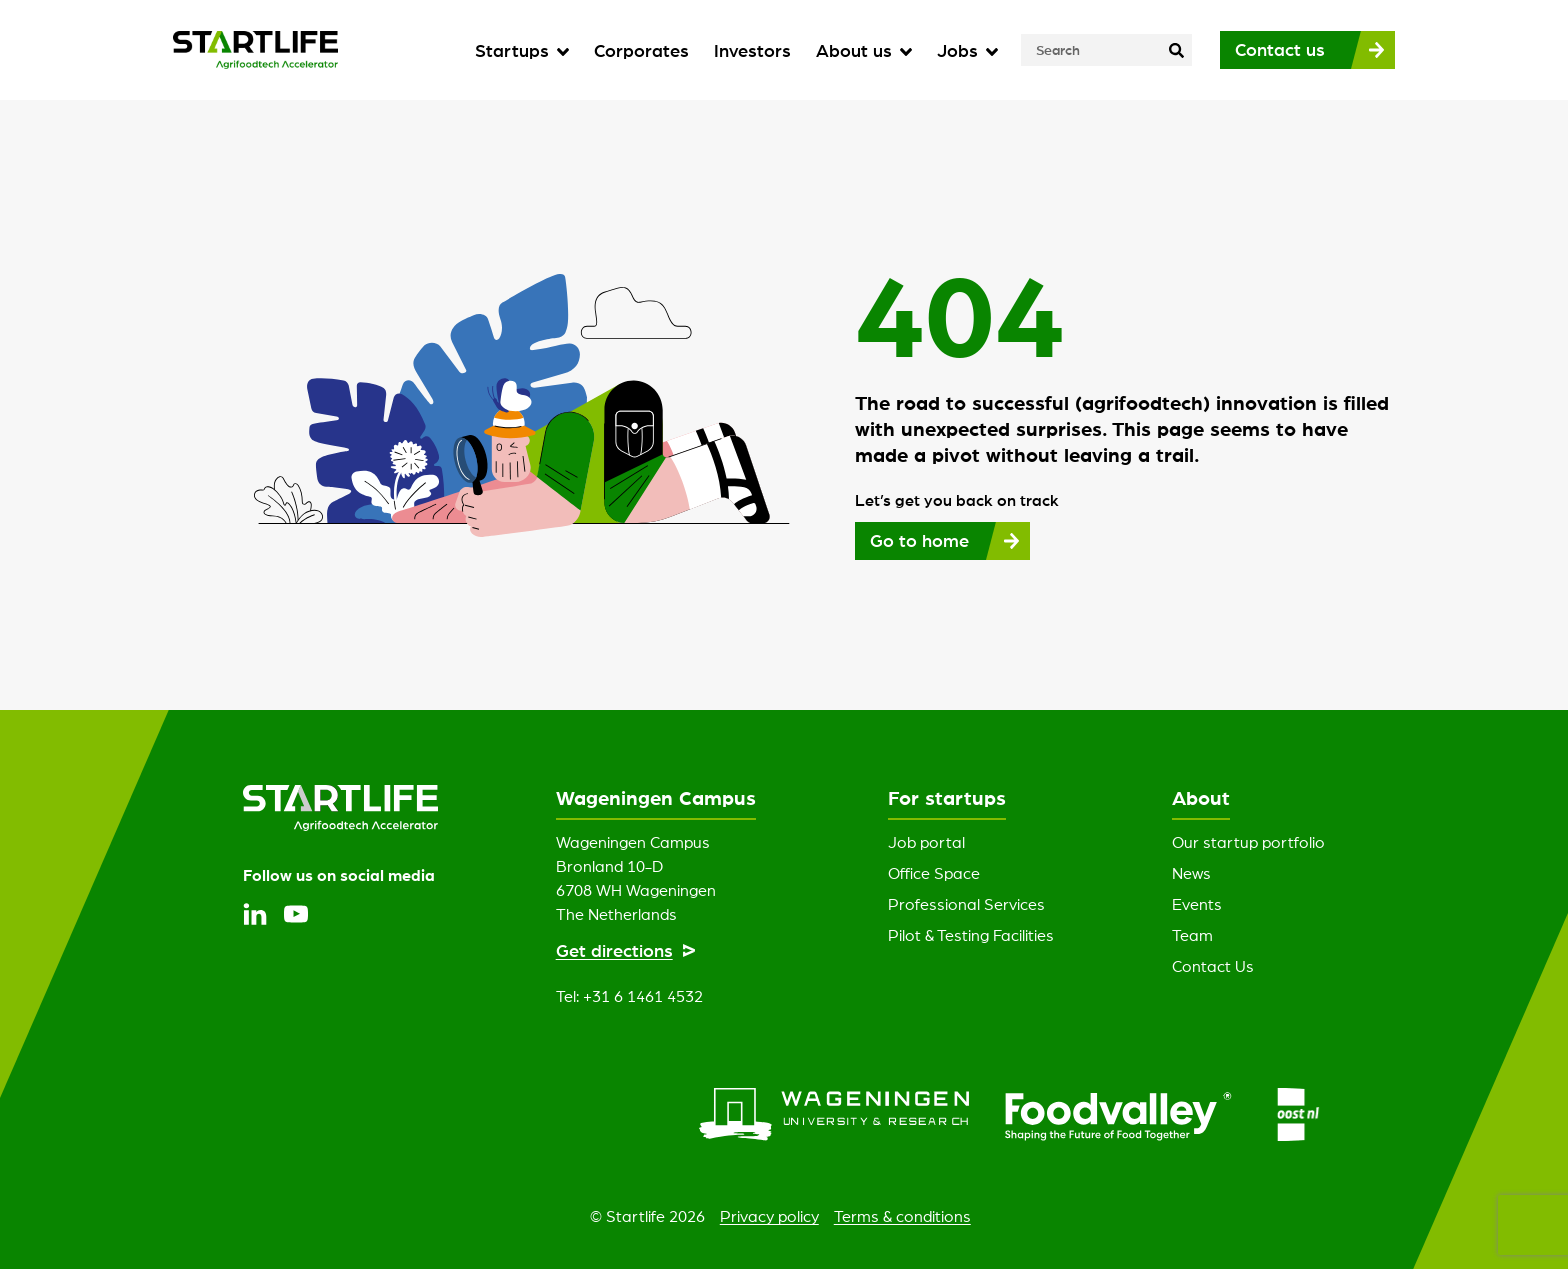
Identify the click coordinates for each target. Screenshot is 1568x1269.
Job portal (926, 842)
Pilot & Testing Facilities (971, 935)
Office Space (934, 873)
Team (1192, 935)
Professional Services (966, 904)
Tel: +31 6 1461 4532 (629, 996)
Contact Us (1213, 966)
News (1191, 873)
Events (1197, 904)
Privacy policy (769, 1216)
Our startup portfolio (1248, 842)
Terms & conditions (902, 1216)
